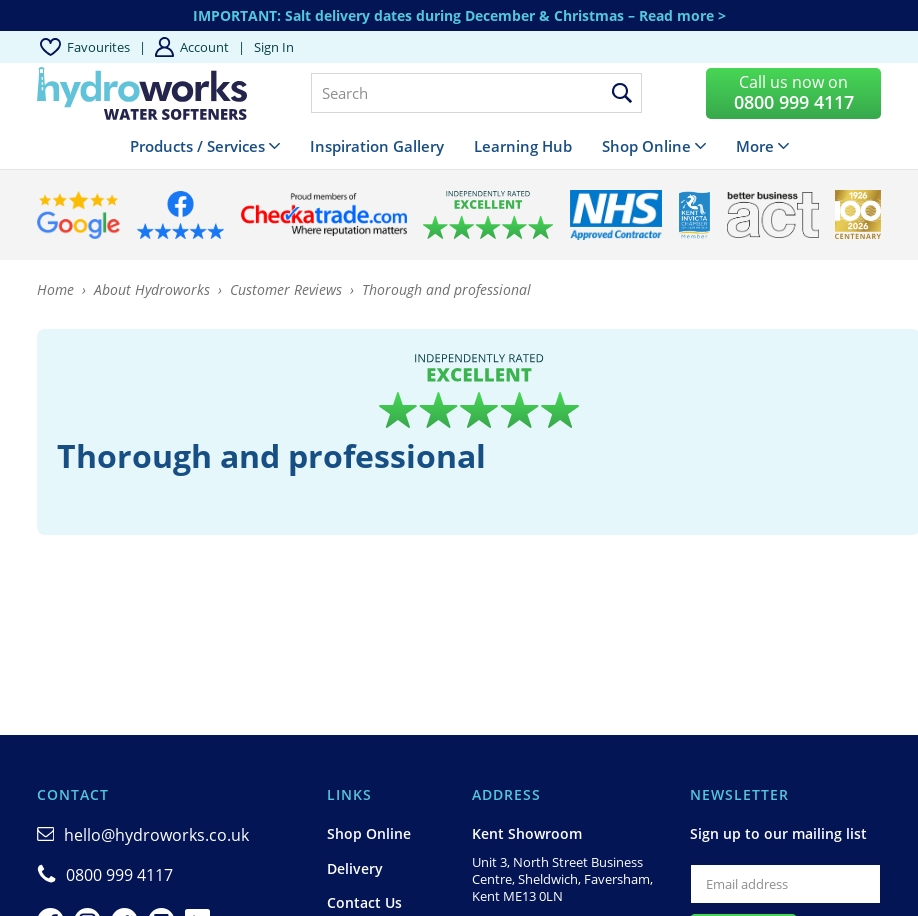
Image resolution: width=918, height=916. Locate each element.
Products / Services (197, 146)
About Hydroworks (152, 289)
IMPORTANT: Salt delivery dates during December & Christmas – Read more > (459, 15)
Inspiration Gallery (377, 146)
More (755, 146)
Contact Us (364, 902)
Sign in (274, 47)
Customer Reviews (286, 289)
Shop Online (646, 146)
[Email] (785, 884)
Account (204, 47)
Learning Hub (523, 146)
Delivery (355, 868)
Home (55, 289)
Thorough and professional (446, 289)
